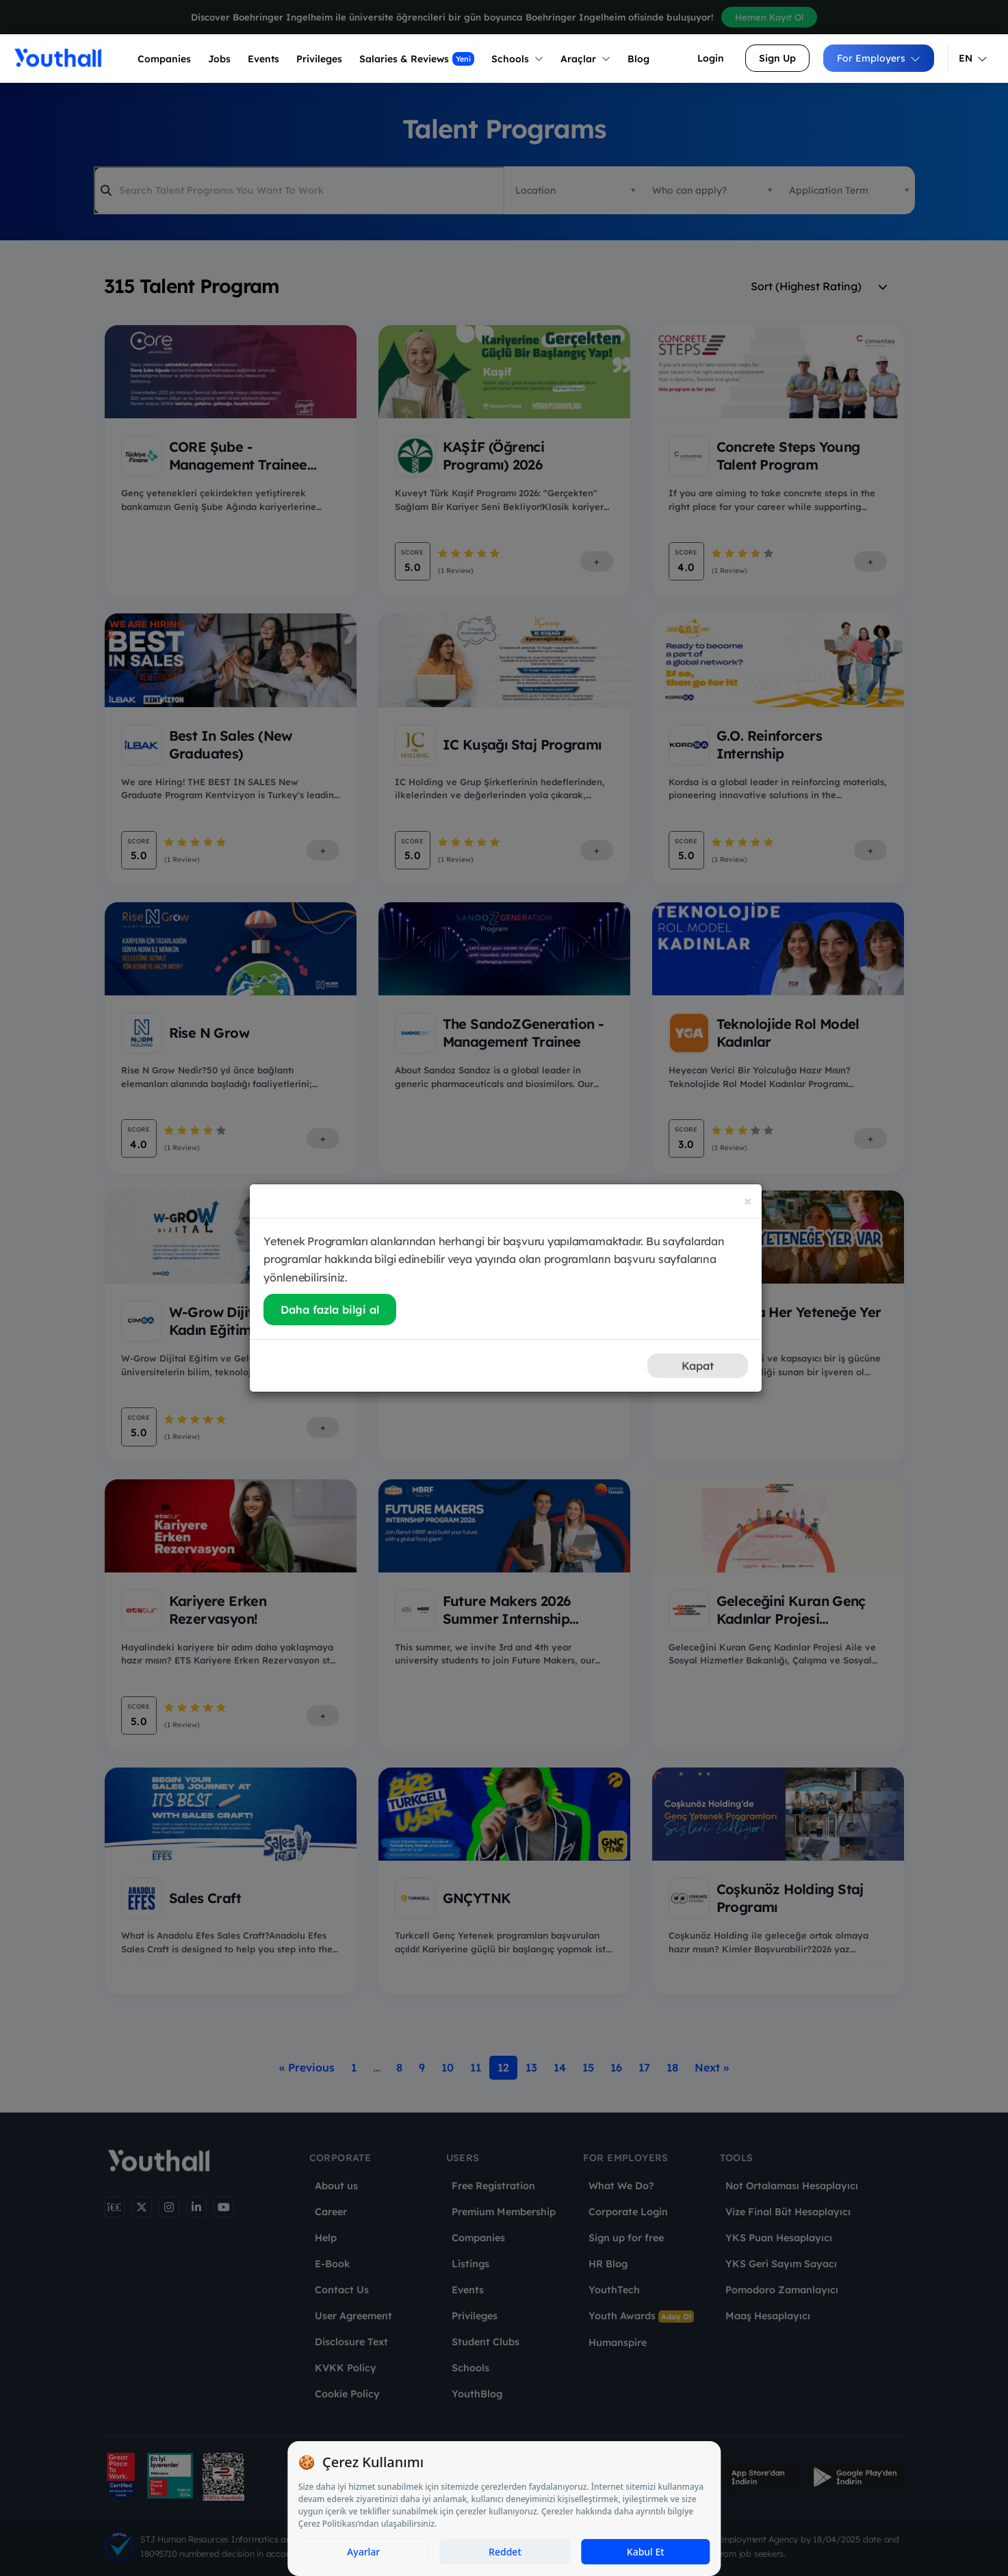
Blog (638, 59)
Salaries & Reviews (416, 59)
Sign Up (777, 58)
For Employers (878, 58)
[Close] (747, 1200)
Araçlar (585, 59)
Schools (517, 59)
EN (973, 58)
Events (263, 59)
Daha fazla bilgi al (330, 1309)
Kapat (698, 1366)
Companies (164, 59)
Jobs (219, 59)
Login (710, 58)
